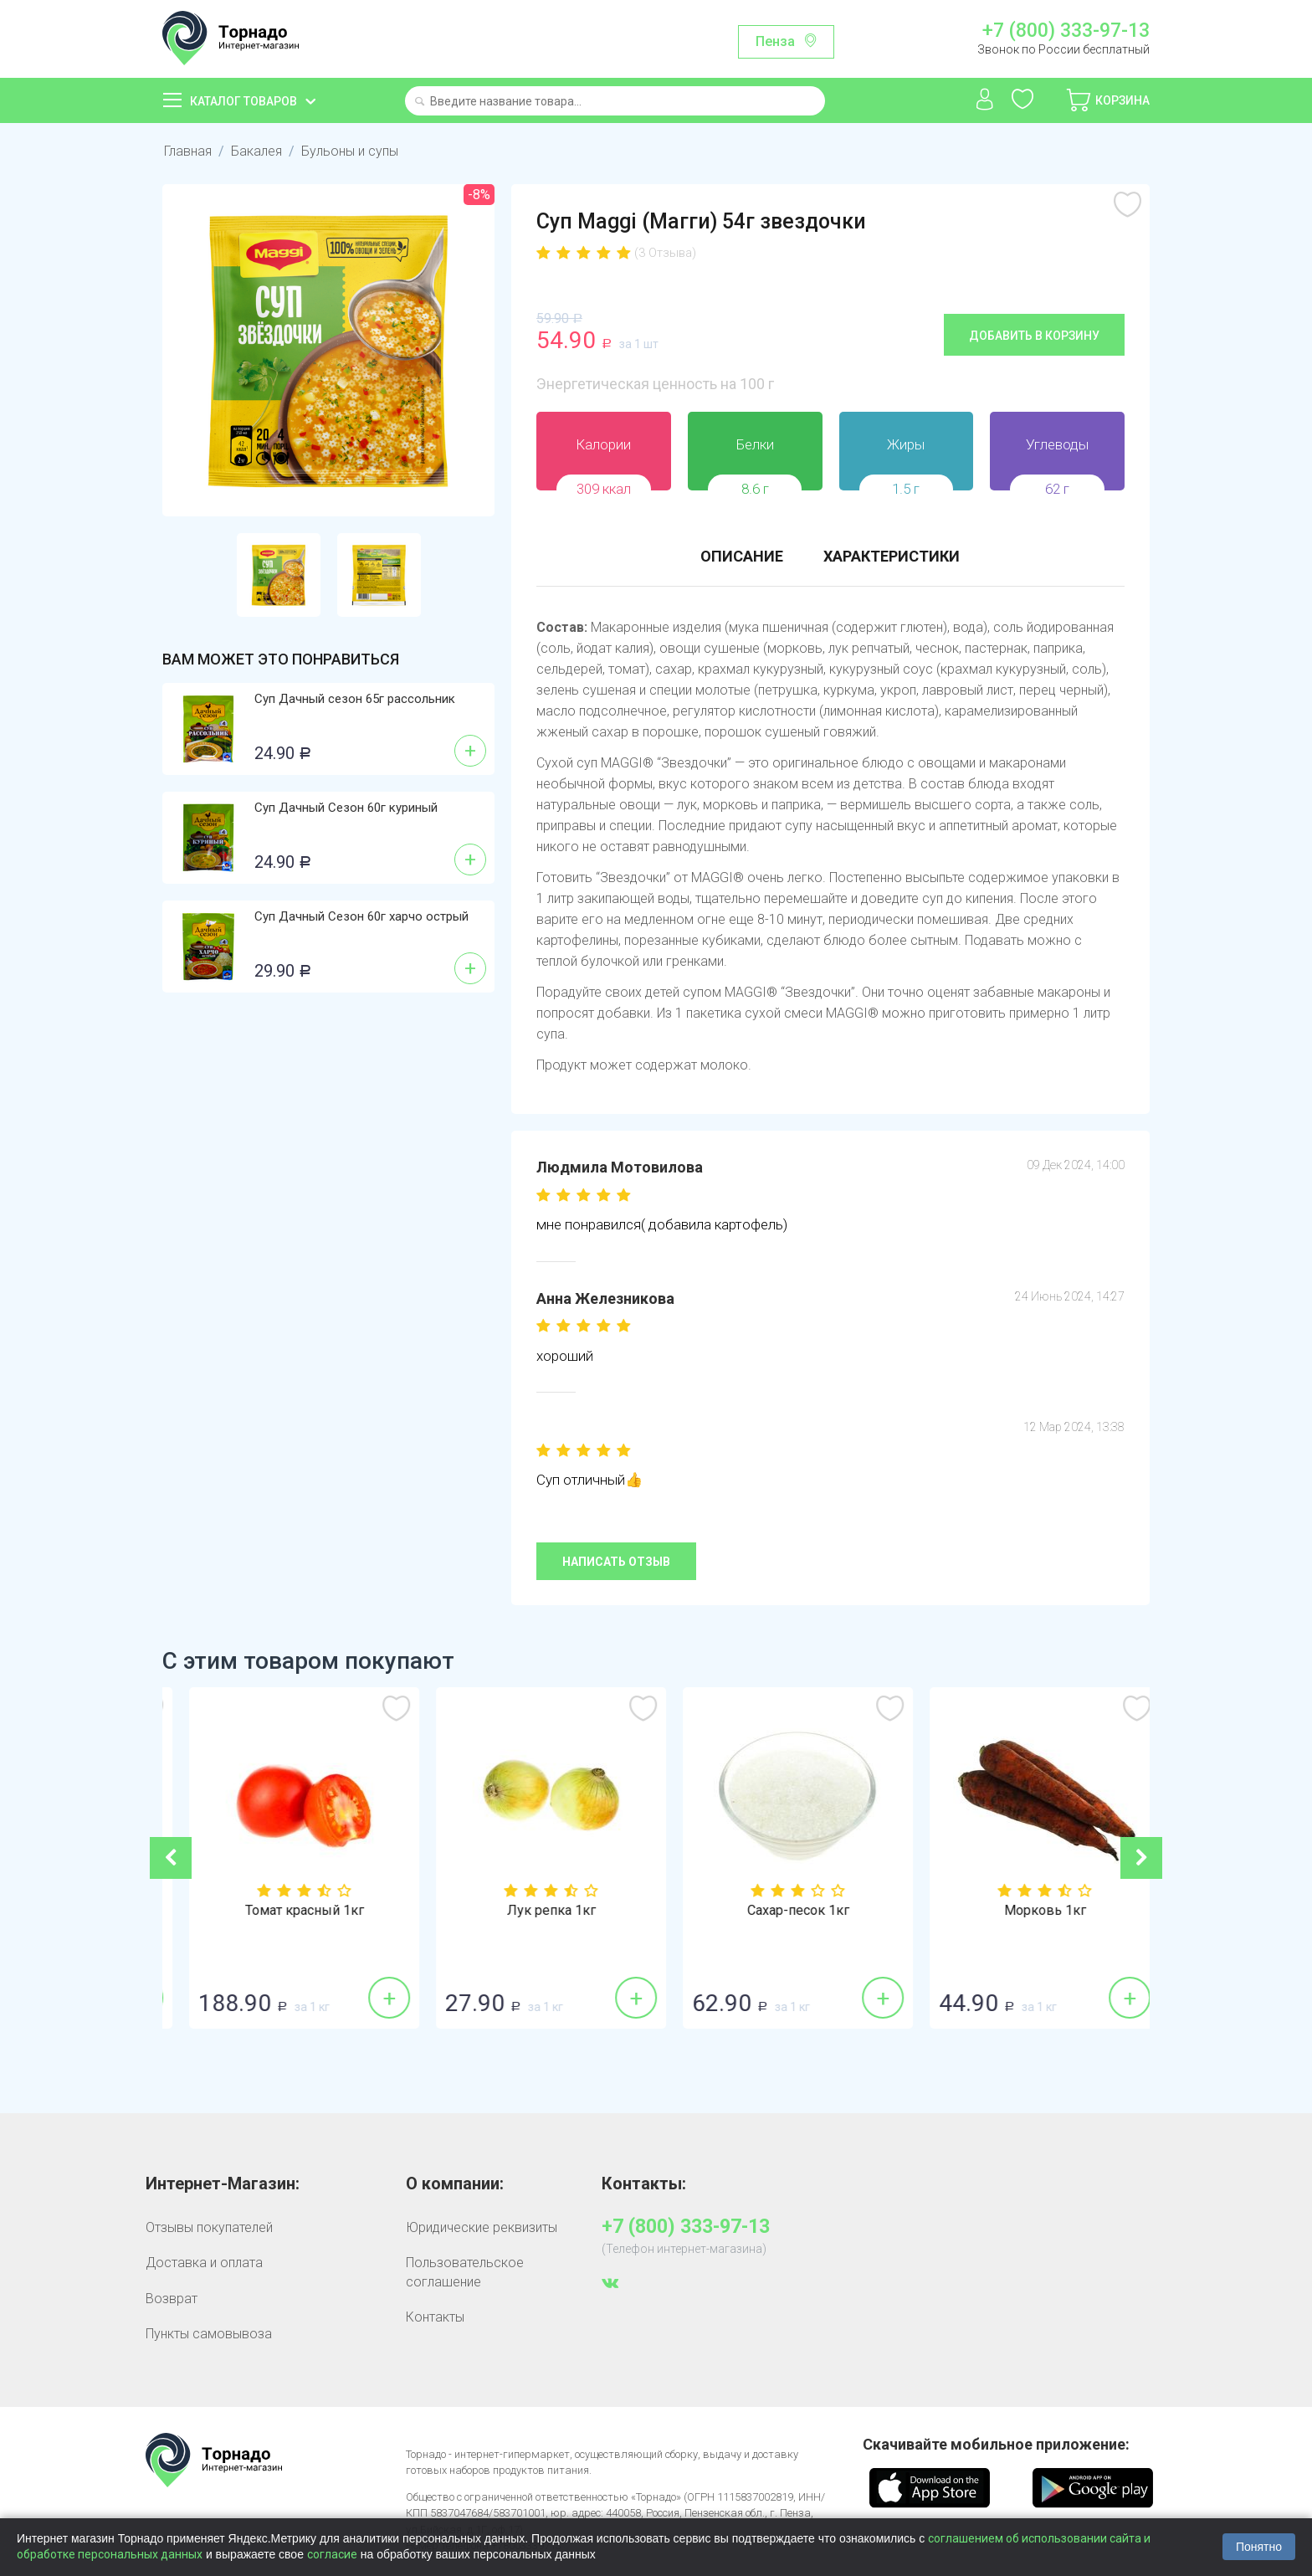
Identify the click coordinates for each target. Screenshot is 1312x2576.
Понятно (1259, 2546)
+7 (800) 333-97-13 (1066, 31)
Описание (741, 556)
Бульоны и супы (349, 151)
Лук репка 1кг (779, 1910)
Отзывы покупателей (209, 2227)
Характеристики (891, 556)
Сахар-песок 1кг (1027, 1910)
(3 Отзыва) (665, 252)
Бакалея (256, 151)
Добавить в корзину (1034, 335)
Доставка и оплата (204, 2263)
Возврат (171, 2299)
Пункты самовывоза (209, 2334)
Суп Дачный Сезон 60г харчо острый (361, 916)
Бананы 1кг (285, 1910)
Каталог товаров (243, 101)
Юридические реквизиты (481, 2227)
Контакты (435, 2317)
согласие (332, 2554)
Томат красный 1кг (533, 1910)
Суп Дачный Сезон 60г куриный (346, 807)
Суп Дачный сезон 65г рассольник (354, 698)
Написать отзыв (616, 1561)
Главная (188, 151)
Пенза (775, 41)
